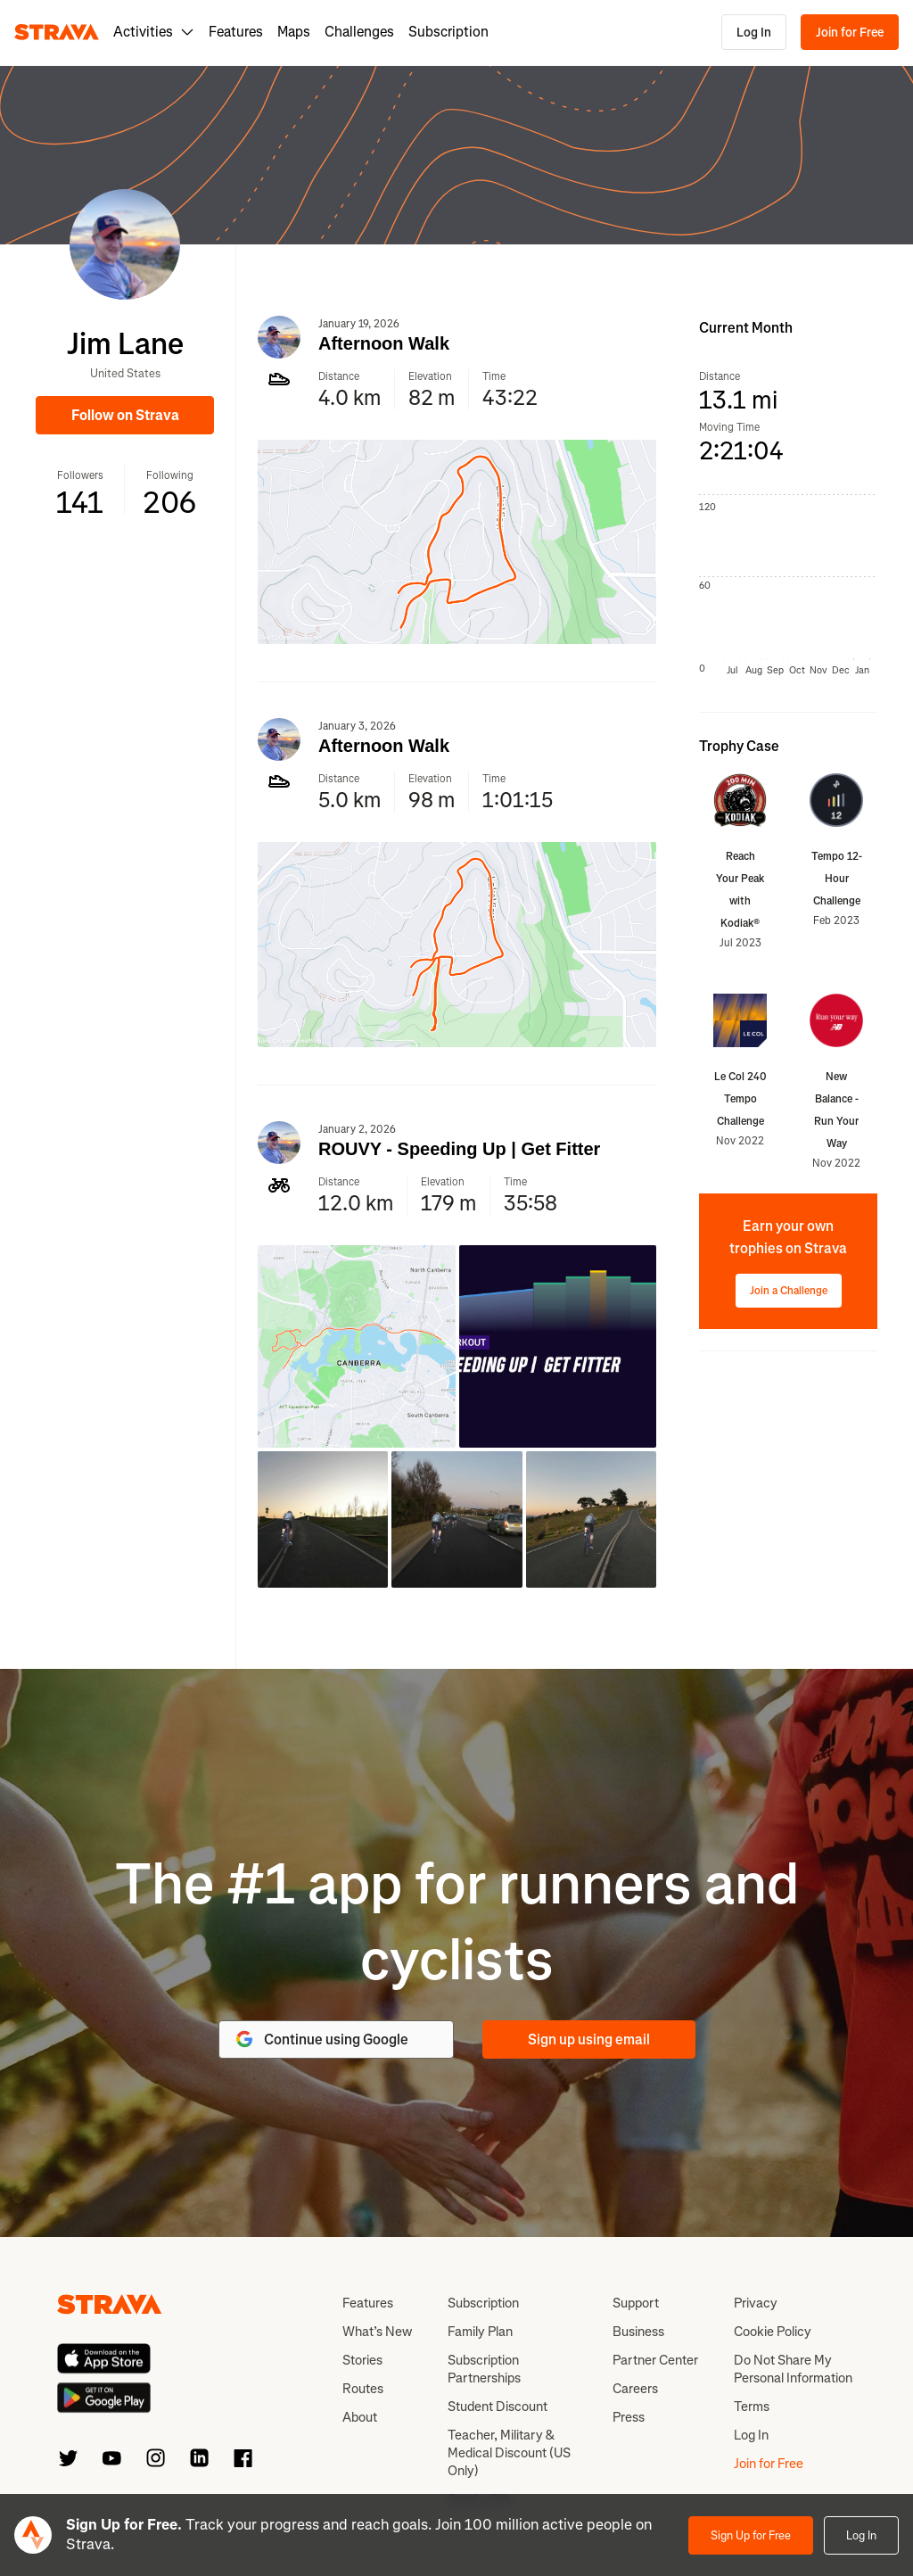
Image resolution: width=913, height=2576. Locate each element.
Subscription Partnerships (484, 2369)
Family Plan (480, 2332)
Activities (153, 31)
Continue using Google (321, 2039)
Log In (753, 32)
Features (236, 31)
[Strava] (56, 32)
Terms (751, 2406)
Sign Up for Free (751, 2535)
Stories (362, 2360)
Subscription (448, 31)
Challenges (359, 31)
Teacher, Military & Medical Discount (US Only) (509, 2453)
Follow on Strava (125, 415)
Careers (635, 2389)
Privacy (755, 2303)
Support (636, 2303)
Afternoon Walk (383, 343)
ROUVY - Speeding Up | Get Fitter (459, 1149)
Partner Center (655, 2360)
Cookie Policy (772, 2332)
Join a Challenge (788, 1291)
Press (629, 2417)
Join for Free (850, 32)
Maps (293, 31)
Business (638, 2332)
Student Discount (497, 2406)
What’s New (377, 2332)
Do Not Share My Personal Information (793, 2369)
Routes (362, 2389)
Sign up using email (589, 2039)
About (359, 2417)
